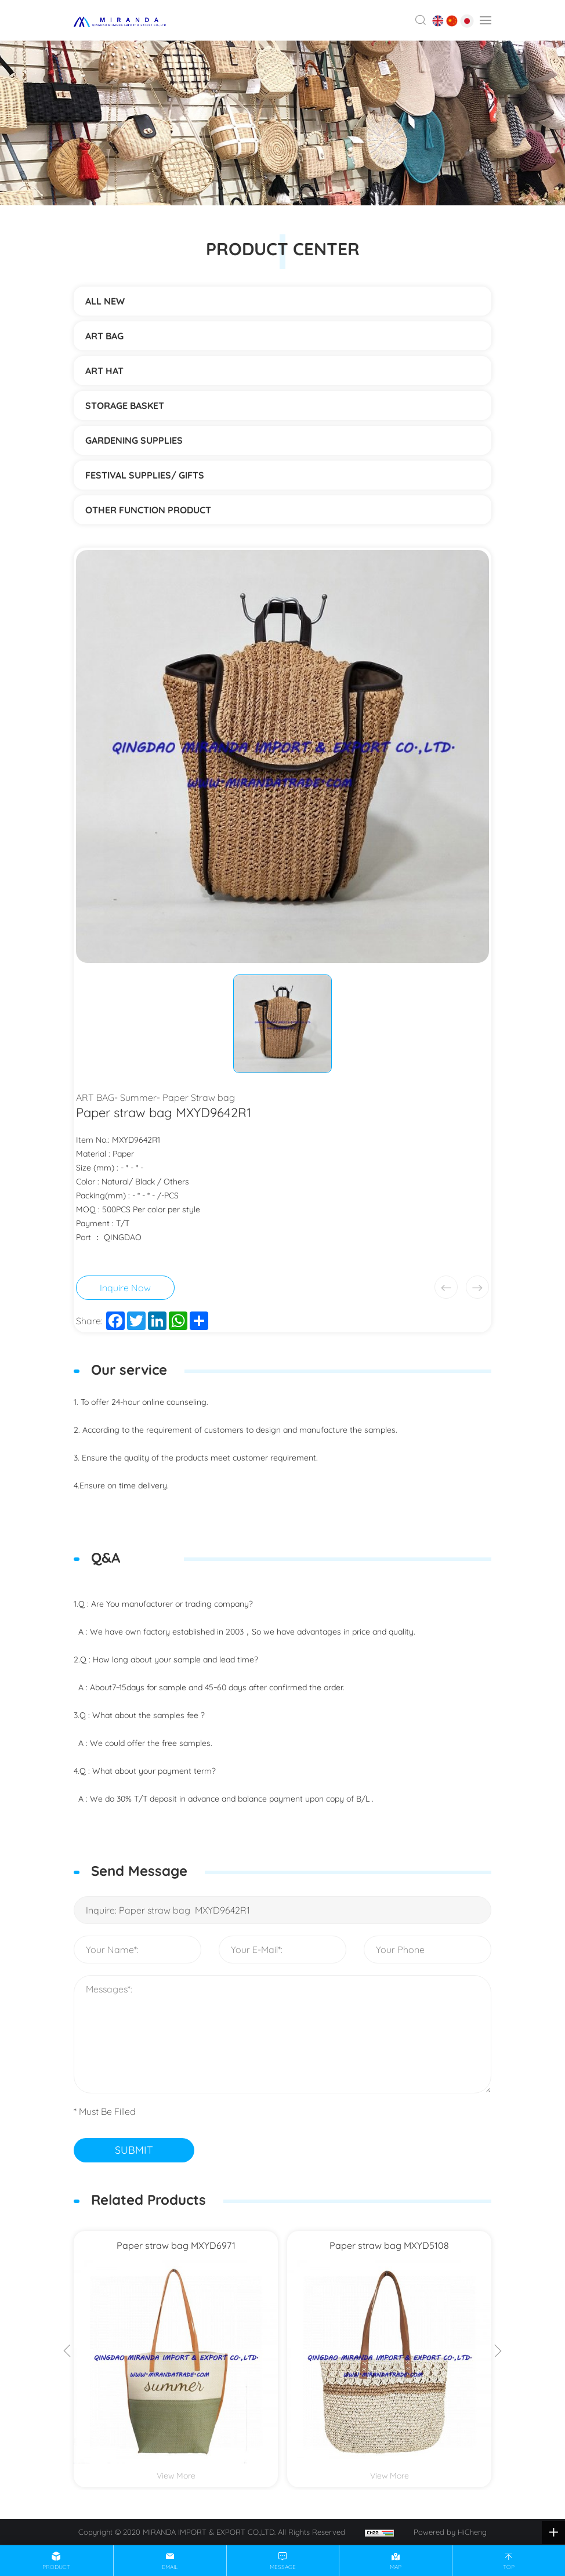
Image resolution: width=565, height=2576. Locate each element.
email (170, 2567)
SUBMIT (134, 2150)
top (509, 2567)
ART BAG (104, 336)
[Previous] (67, 2352)
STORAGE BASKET (124, 405)
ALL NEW (105, 301)
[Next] (498, 2352)
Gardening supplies (134, 440)
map (395, 2567)
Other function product (148, 510)
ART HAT (104, 370)
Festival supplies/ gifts (144, 475)
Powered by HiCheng (450, 2532)
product (56, 2567)
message (283, 2567)
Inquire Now (125, 1288)
